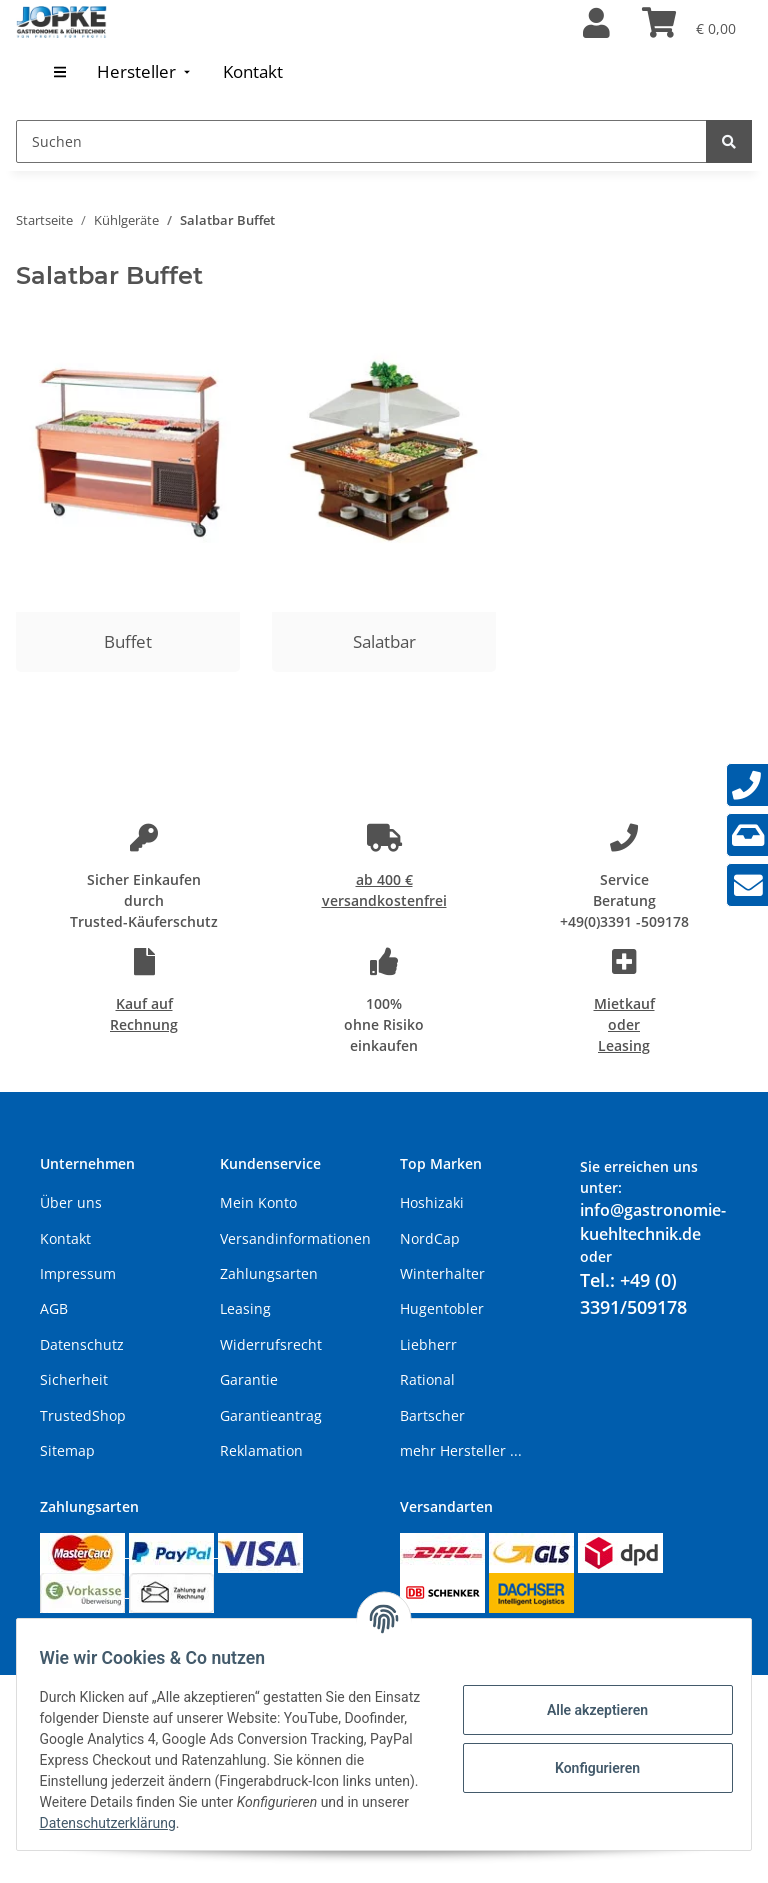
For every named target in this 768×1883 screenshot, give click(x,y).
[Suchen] (361, 141)
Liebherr (428, 1344)
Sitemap (67, 1450)
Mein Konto (258, 1202)
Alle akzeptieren (587, 1710)
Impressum (78, 1273)
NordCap (430, 1238)
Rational (427, 1379)
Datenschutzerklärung (293, 1823)
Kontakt (65, 1238)
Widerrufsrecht (271, 1344)
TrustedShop (83, 1415)
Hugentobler (442, 1308)
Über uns (71, 1202)
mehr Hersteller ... (461, 1450)
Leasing (245, 1308)
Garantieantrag (271, 1415)
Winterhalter (442, 1273)
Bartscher (432, 1415)
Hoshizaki (432, 1202)
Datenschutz (82, 1344)
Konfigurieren (587, 1768)
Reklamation (261, 1450)
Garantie (249, 1379)
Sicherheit (74, 1379)
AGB (54, 1308)
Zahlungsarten (269, 1273)
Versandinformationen (295, 1238)
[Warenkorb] (689, 24)
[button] (596, 24)
